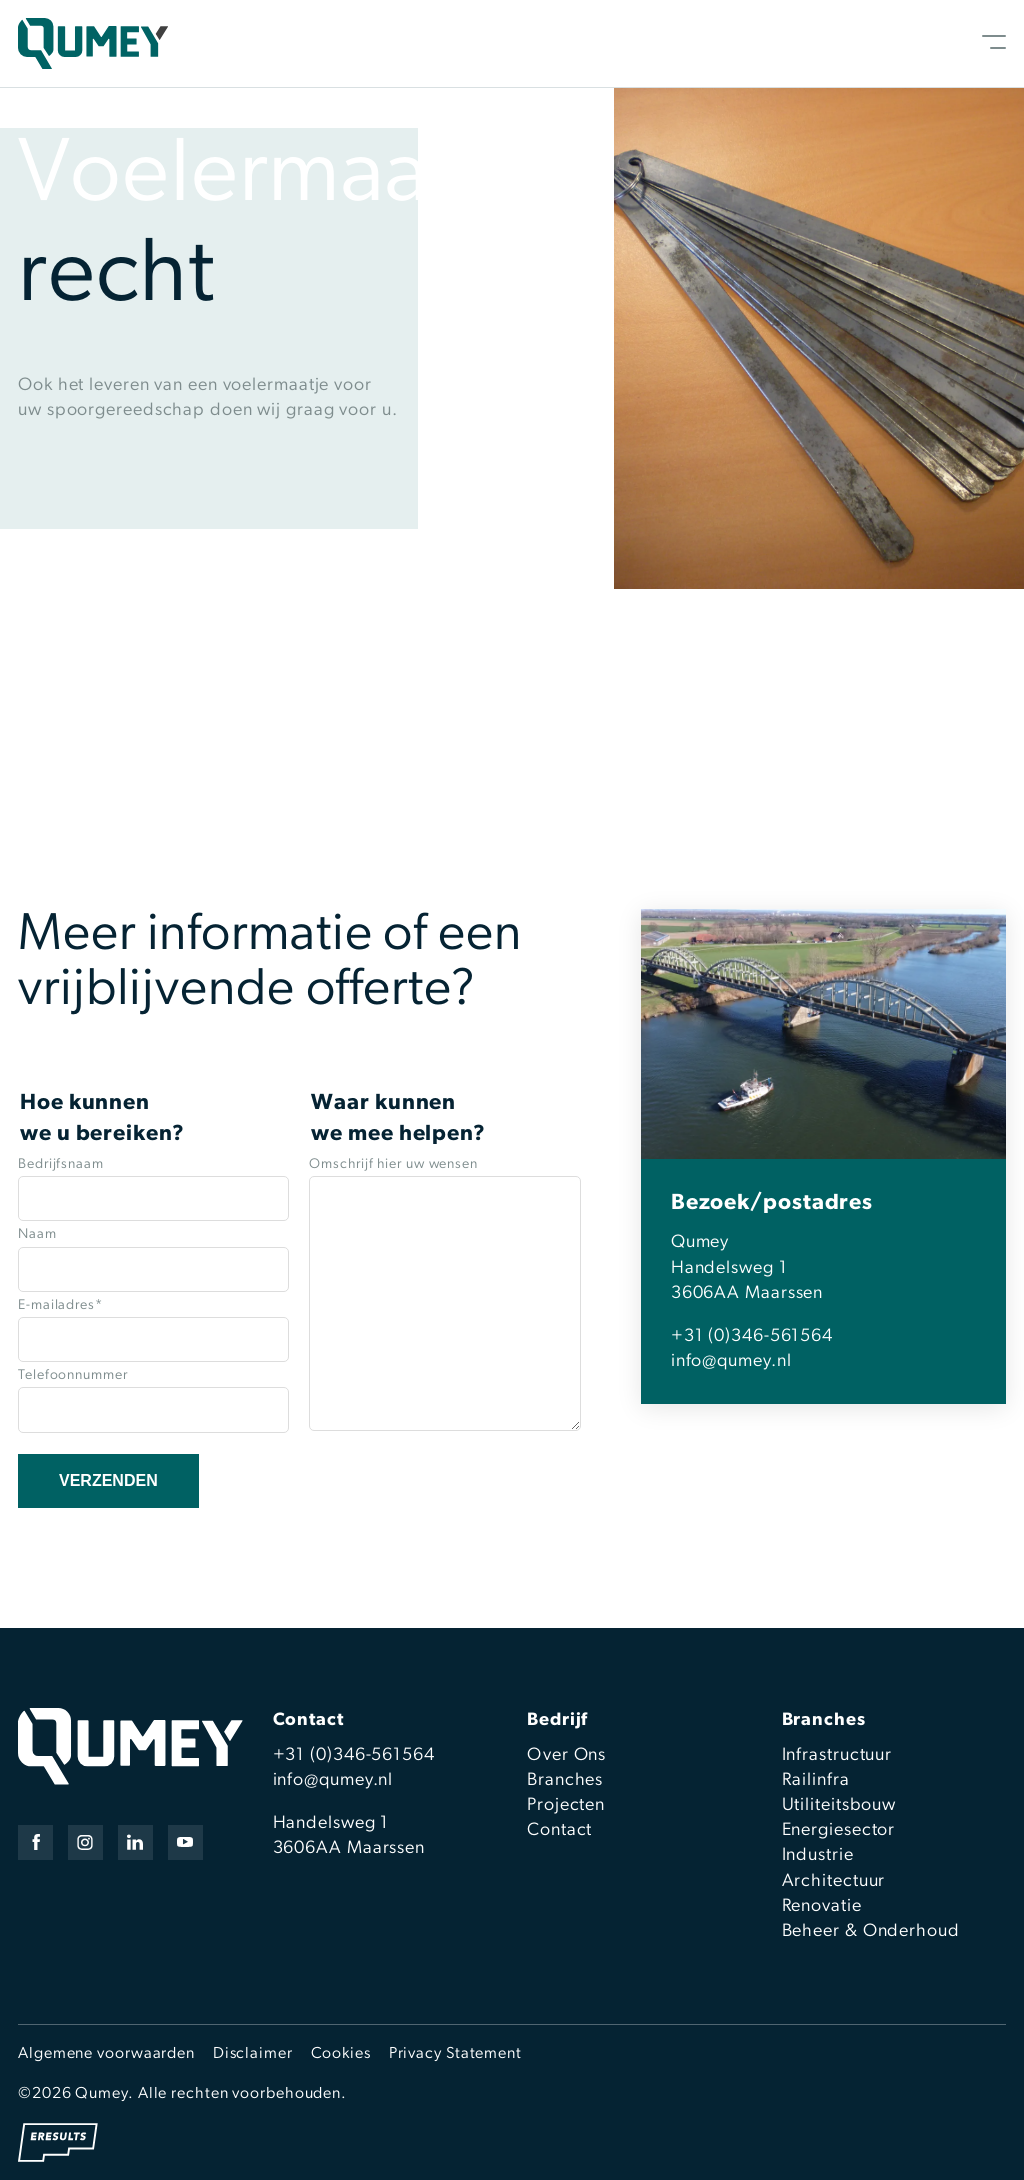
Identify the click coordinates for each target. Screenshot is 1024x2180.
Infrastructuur (837, 1755)
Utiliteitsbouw (839, 1805)
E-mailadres (60, 1305)
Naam (37, 1234)
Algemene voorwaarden (106, 2054)
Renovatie (822, 1906)
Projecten (566, 1805)
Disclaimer (253, 2054)
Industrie (818, 1855)
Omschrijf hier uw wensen (393, 1164)
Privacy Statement (455, 2054)
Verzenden (108, 1480)
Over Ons (566, 1755)
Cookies (341, 2054)
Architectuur (834, 1881)
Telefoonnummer (73, 1375)
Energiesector (839, 1830)
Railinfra (816, 1780)
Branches (565, 1780)
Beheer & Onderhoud (871, 1931)
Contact (559, 1830)
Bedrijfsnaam (61, 1164)
